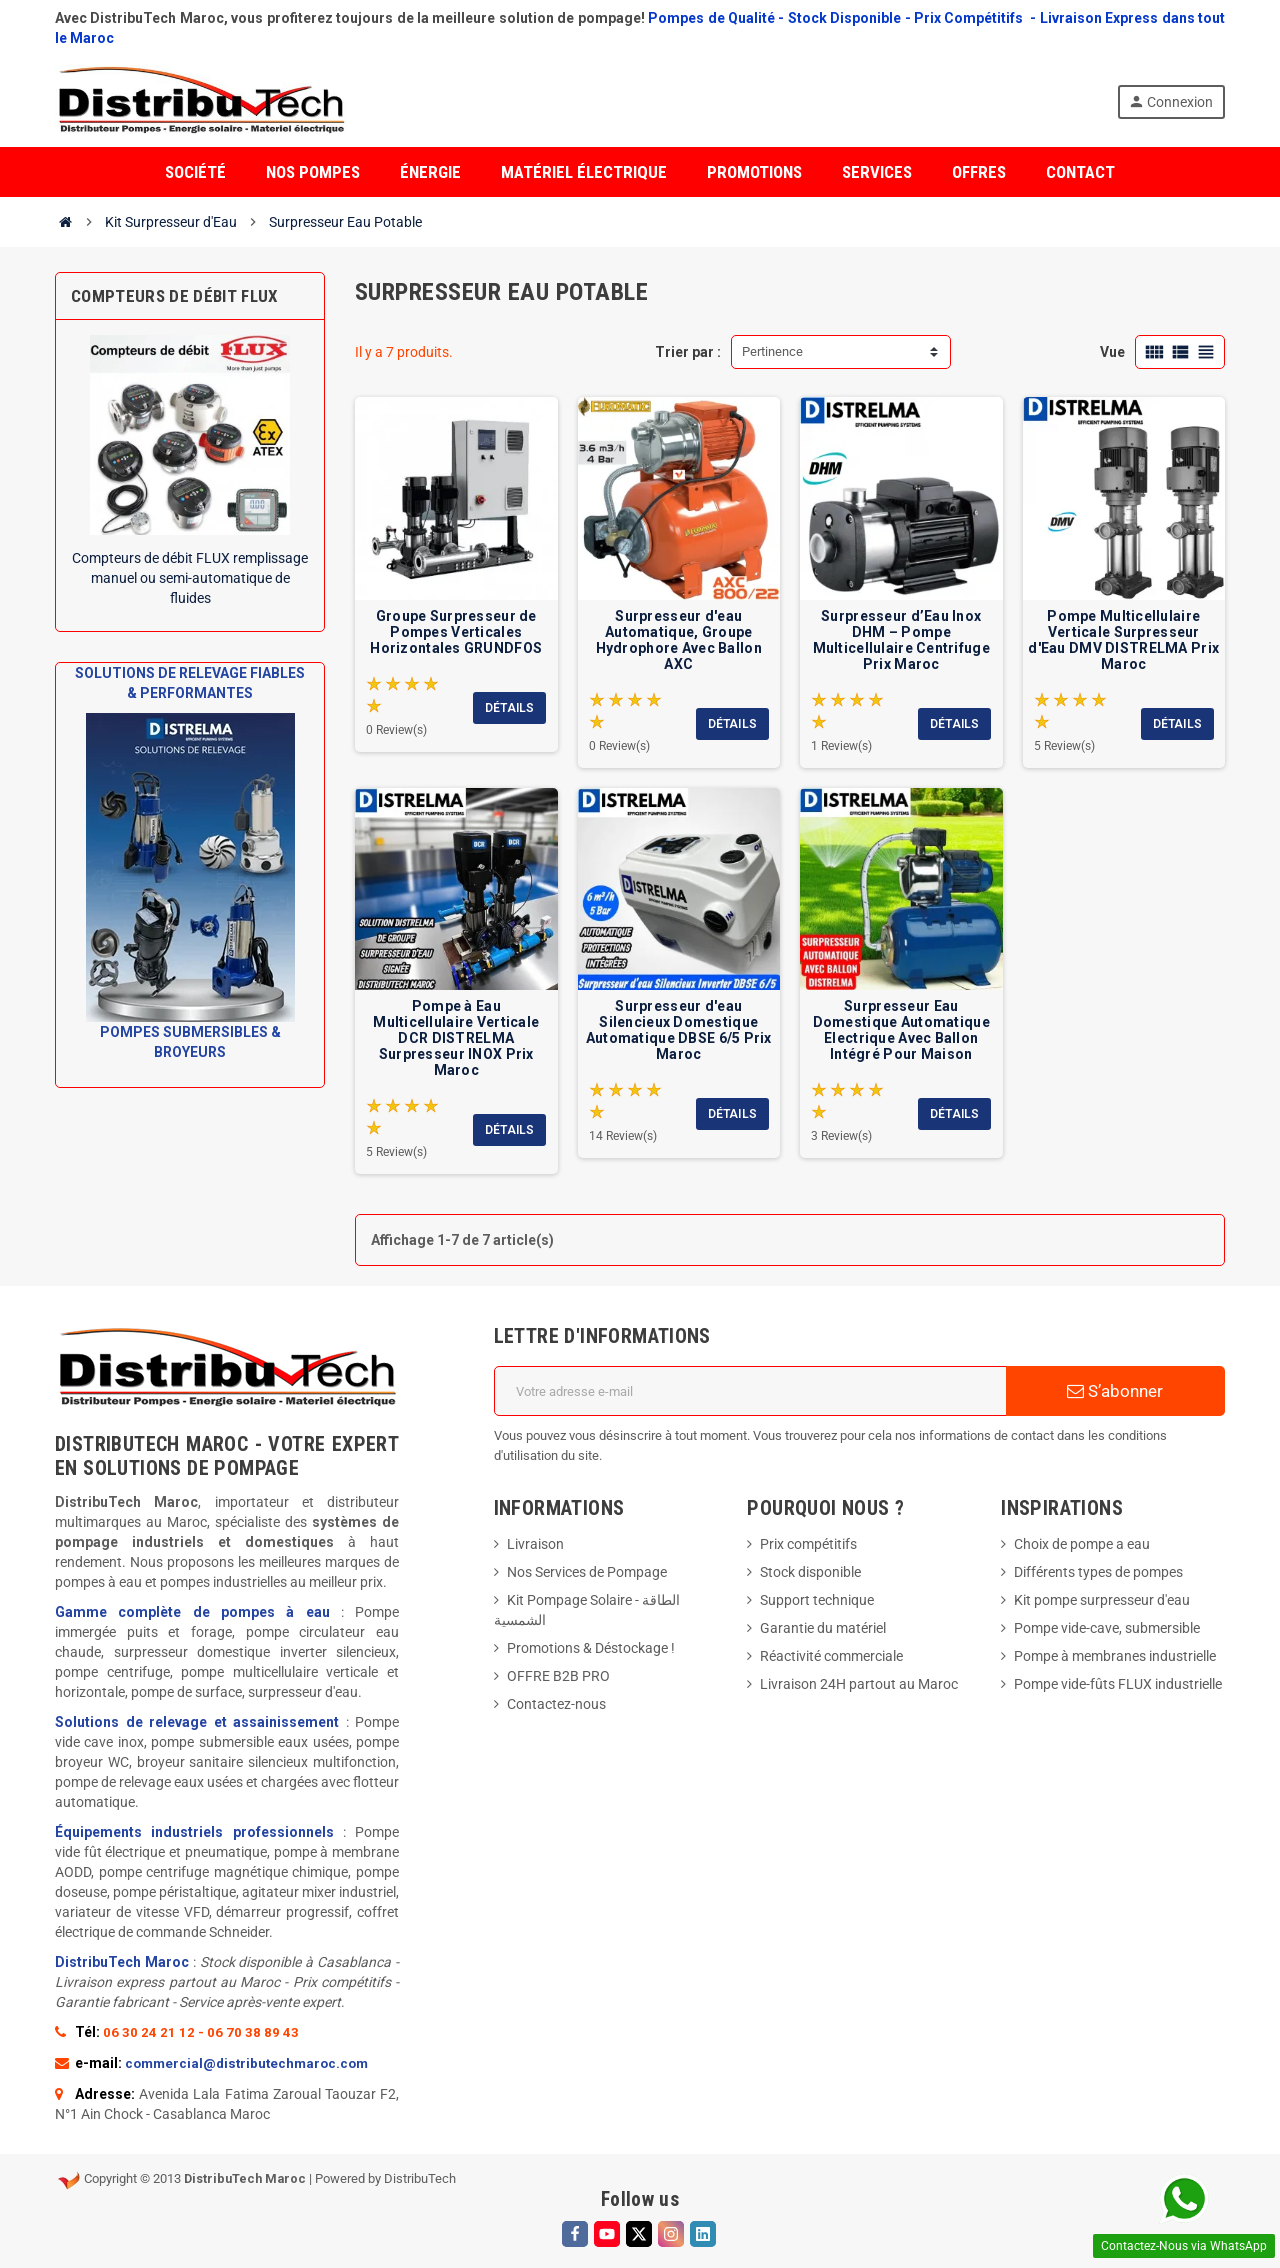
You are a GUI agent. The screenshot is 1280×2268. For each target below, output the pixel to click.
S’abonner (1115, 1391)
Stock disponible (810, 1572)
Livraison (535, 1544)
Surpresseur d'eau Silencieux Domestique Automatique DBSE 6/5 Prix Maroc (679, 1030)
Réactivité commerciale (831, 1656)
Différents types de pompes (1098, 1572)
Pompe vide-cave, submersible (1107, 1628)
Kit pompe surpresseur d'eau (1102, 1600)
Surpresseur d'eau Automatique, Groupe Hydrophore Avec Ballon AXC (679, 640)
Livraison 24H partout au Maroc (859, 1684)
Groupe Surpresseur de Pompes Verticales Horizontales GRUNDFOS (456, 632)
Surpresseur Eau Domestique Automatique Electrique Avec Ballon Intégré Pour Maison (901, 1030)
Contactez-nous (556, 1704)
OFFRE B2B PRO (558, 1676)
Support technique (817, 1600)
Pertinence (772, 351)
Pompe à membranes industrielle (1115, 1656)
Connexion (1170, 101)
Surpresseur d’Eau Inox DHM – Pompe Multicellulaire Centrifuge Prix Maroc (901, 640)
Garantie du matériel (823, 1628)
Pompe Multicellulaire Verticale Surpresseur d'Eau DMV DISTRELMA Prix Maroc (1123, 640)
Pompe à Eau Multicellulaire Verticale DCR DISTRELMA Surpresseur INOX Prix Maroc (456, 1038)
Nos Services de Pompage (587, 1572)
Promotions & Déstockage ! (591, 1648)
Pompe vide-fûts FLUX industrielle (1118, 1684)
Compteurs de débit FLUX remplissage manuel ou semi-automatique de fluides (190, 578)
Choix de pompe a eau (1082, 1544)
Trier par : (688, 352)
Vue (1112, 352)
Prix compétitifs (808, 1544)
